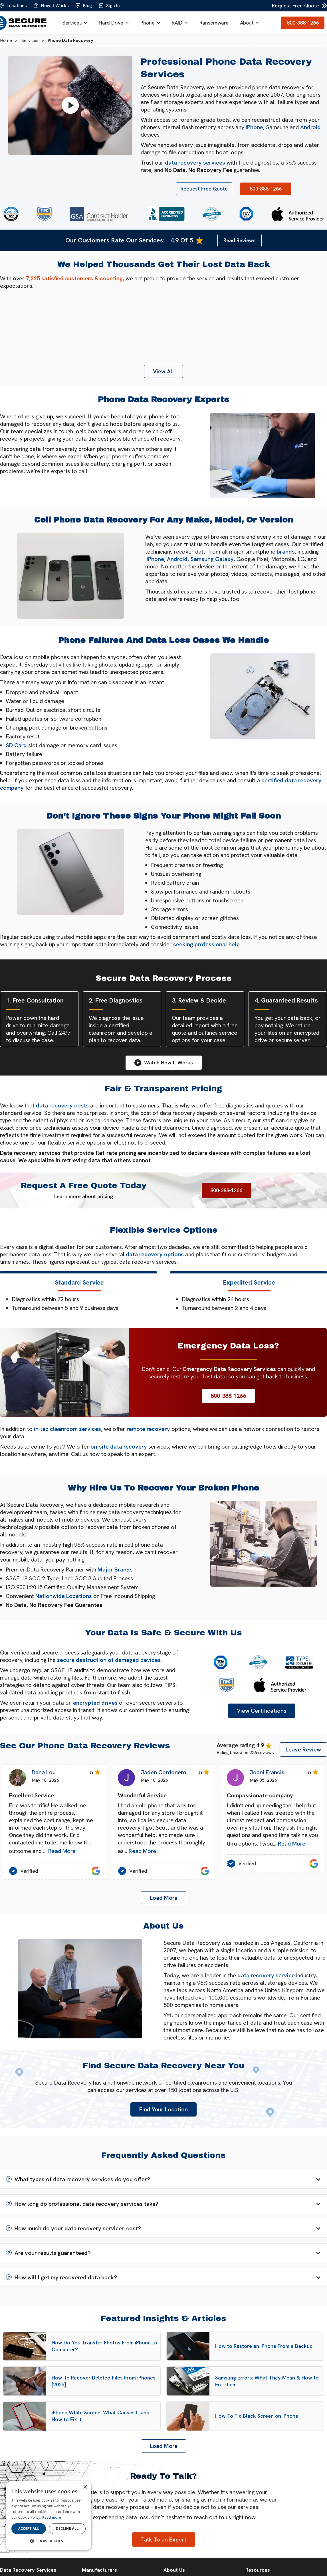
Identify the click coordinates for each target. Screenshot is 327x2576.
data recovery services (195, 162)
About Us (174, 2570)
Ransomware (214, 22)
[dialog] (48, 2515)
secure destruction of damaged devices (109, 1660)
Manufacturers (99, 2570)
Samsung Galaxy (212, 559)
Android (310, 127)
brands (286, 551)
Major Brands (115, 1569)
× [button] (85, 2487)
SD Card (16, 745)
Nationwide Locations (63, 1596)
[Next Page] (163, 1897)
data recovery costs (62, 1105)
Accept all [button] (28, 2528)
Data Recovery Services (28, 2570)
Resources (257, 2570)
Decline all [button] (67, 2528)
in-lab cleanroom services (67, 1429)
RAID (177, 22)
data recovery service (266, 1975)
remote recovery (148, 1429)
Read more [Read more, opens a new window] (51, 2517)
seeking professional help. (207, 944)
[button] (75, 23)
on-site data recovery (118, 1446)
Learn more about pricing (83, 1196)
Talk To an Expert (163, 2539)
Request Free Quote (295, 5)
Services (72, 22)
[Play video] (70, 105)
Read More (62, 1851)
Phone (147, 22)
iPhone (254, 127)
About (246, 22)
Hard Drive (111, 22)
